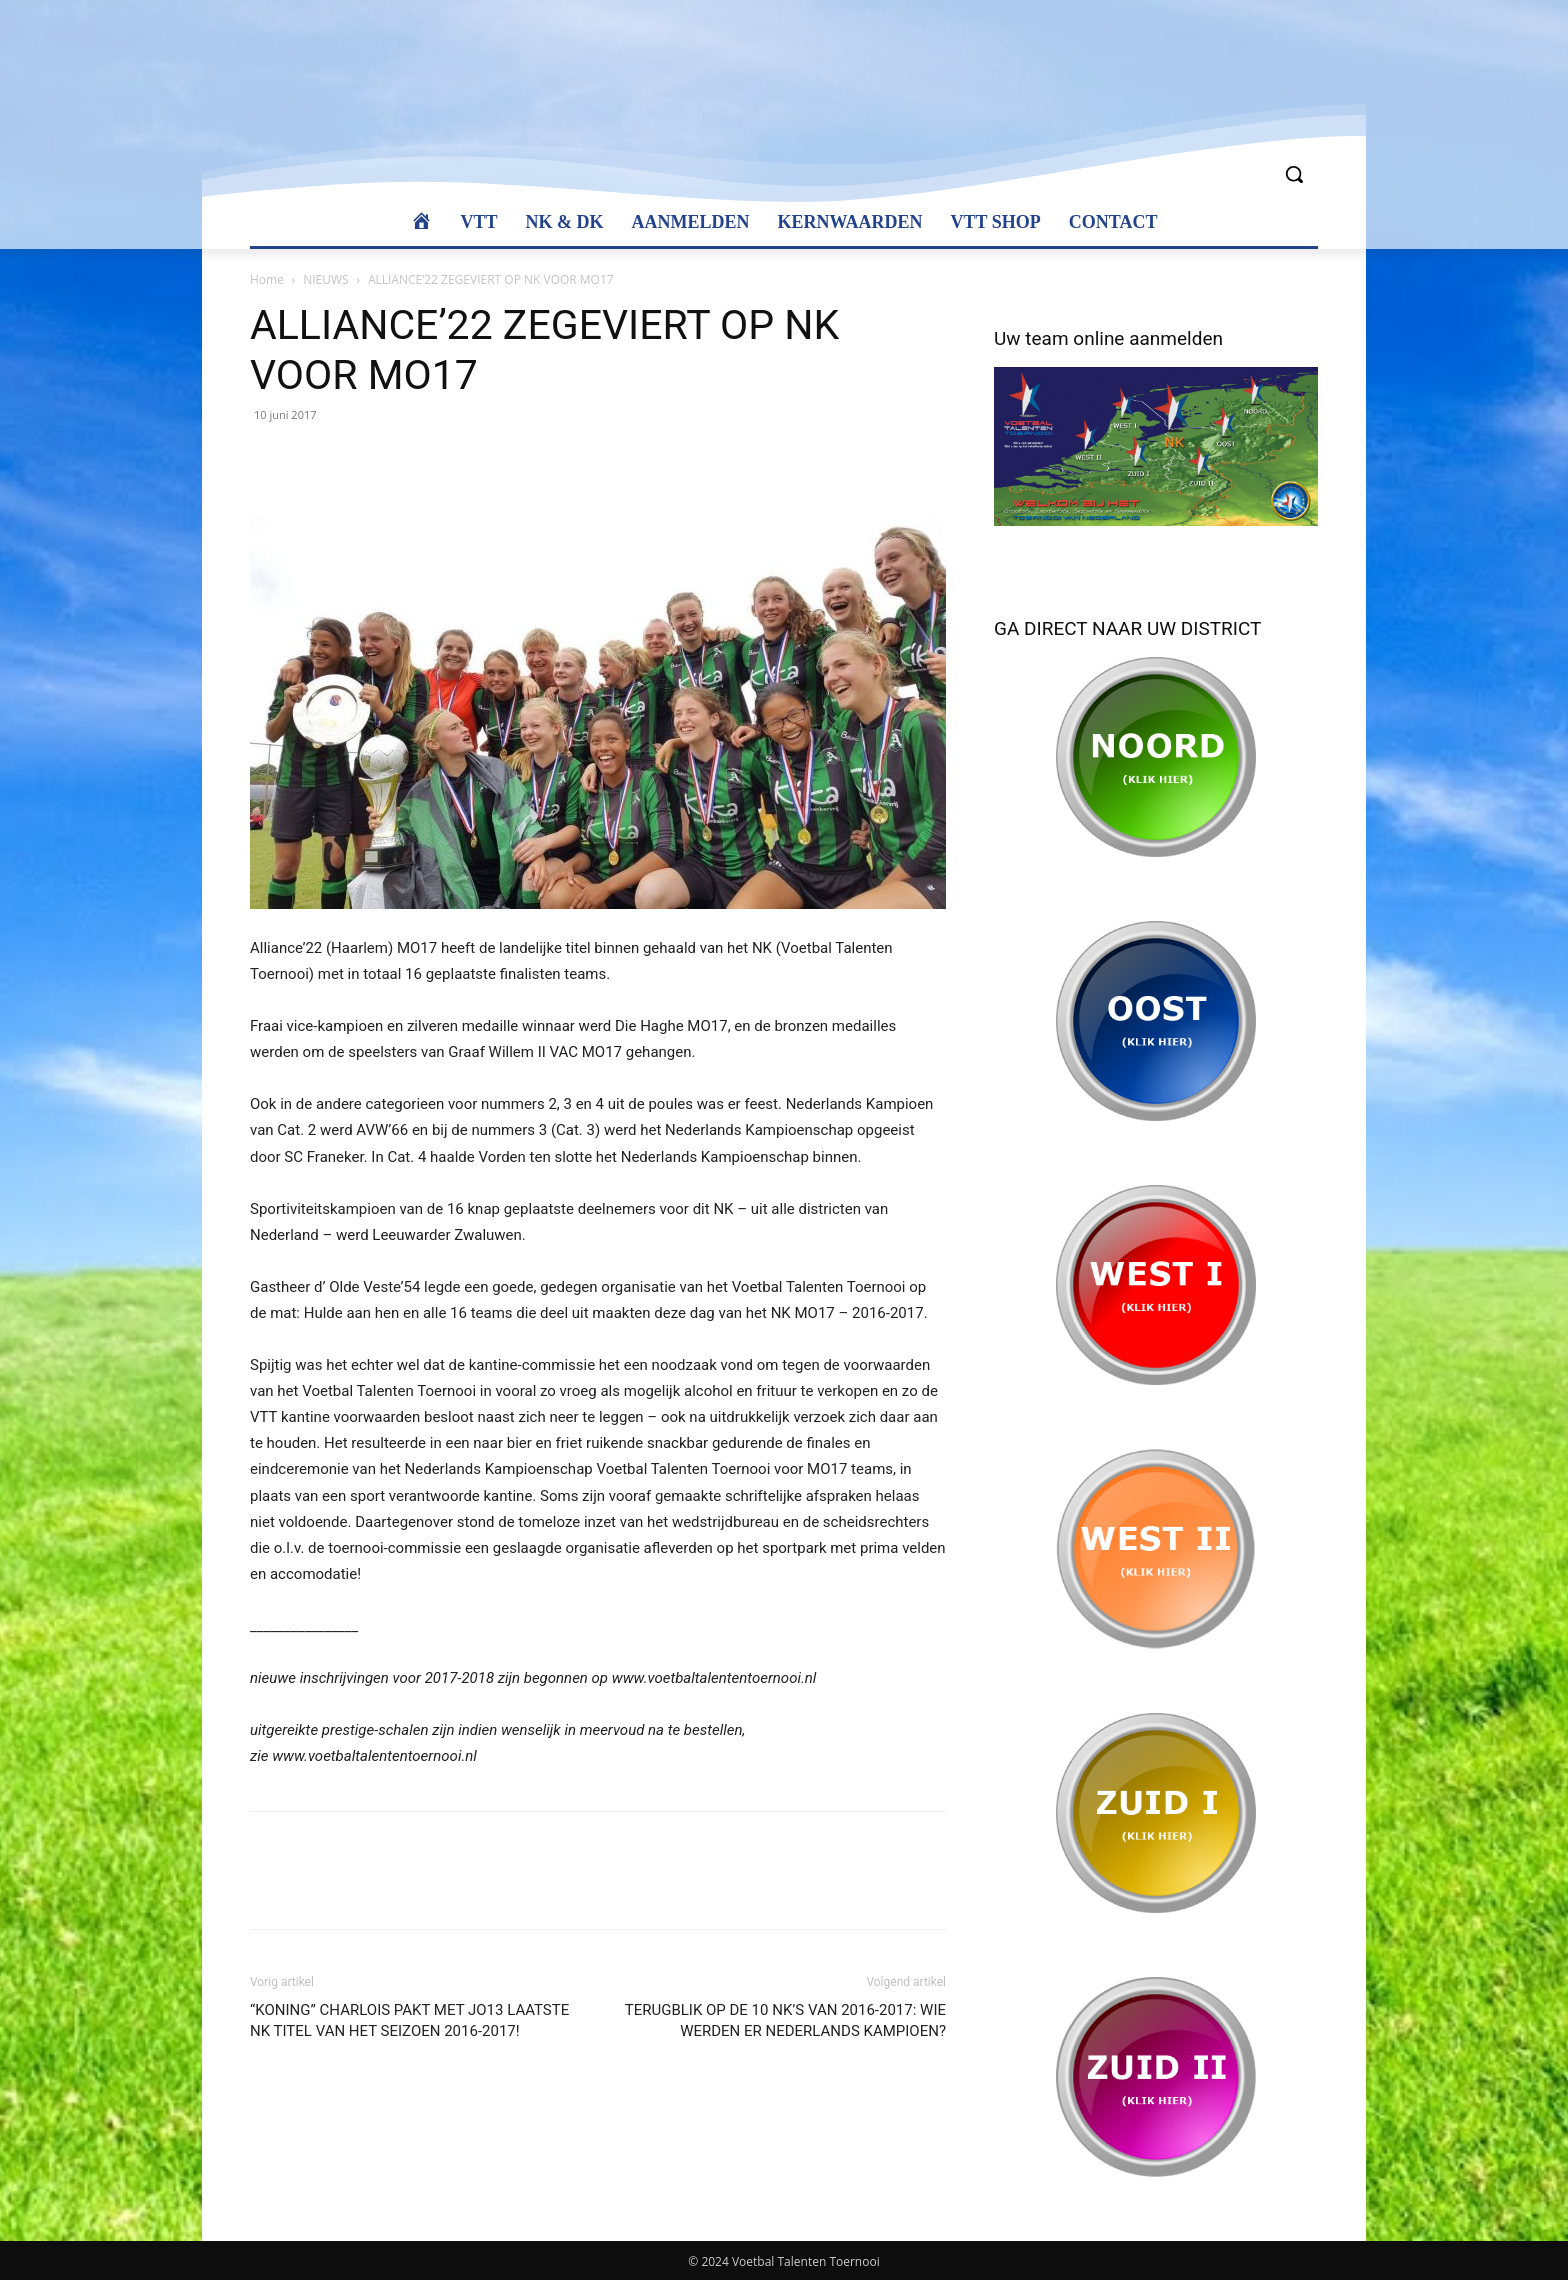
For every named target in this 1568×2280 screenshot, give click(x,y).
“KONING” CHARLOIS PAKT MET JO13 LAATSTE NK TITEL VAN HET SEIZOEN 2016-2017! (409, 2020)
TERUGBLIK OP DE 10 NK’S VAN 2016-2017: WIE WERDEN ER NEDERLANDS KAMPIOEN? (785, 2020)
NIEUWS (325, 279)
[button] (1294, 174)
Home (267, 279)
